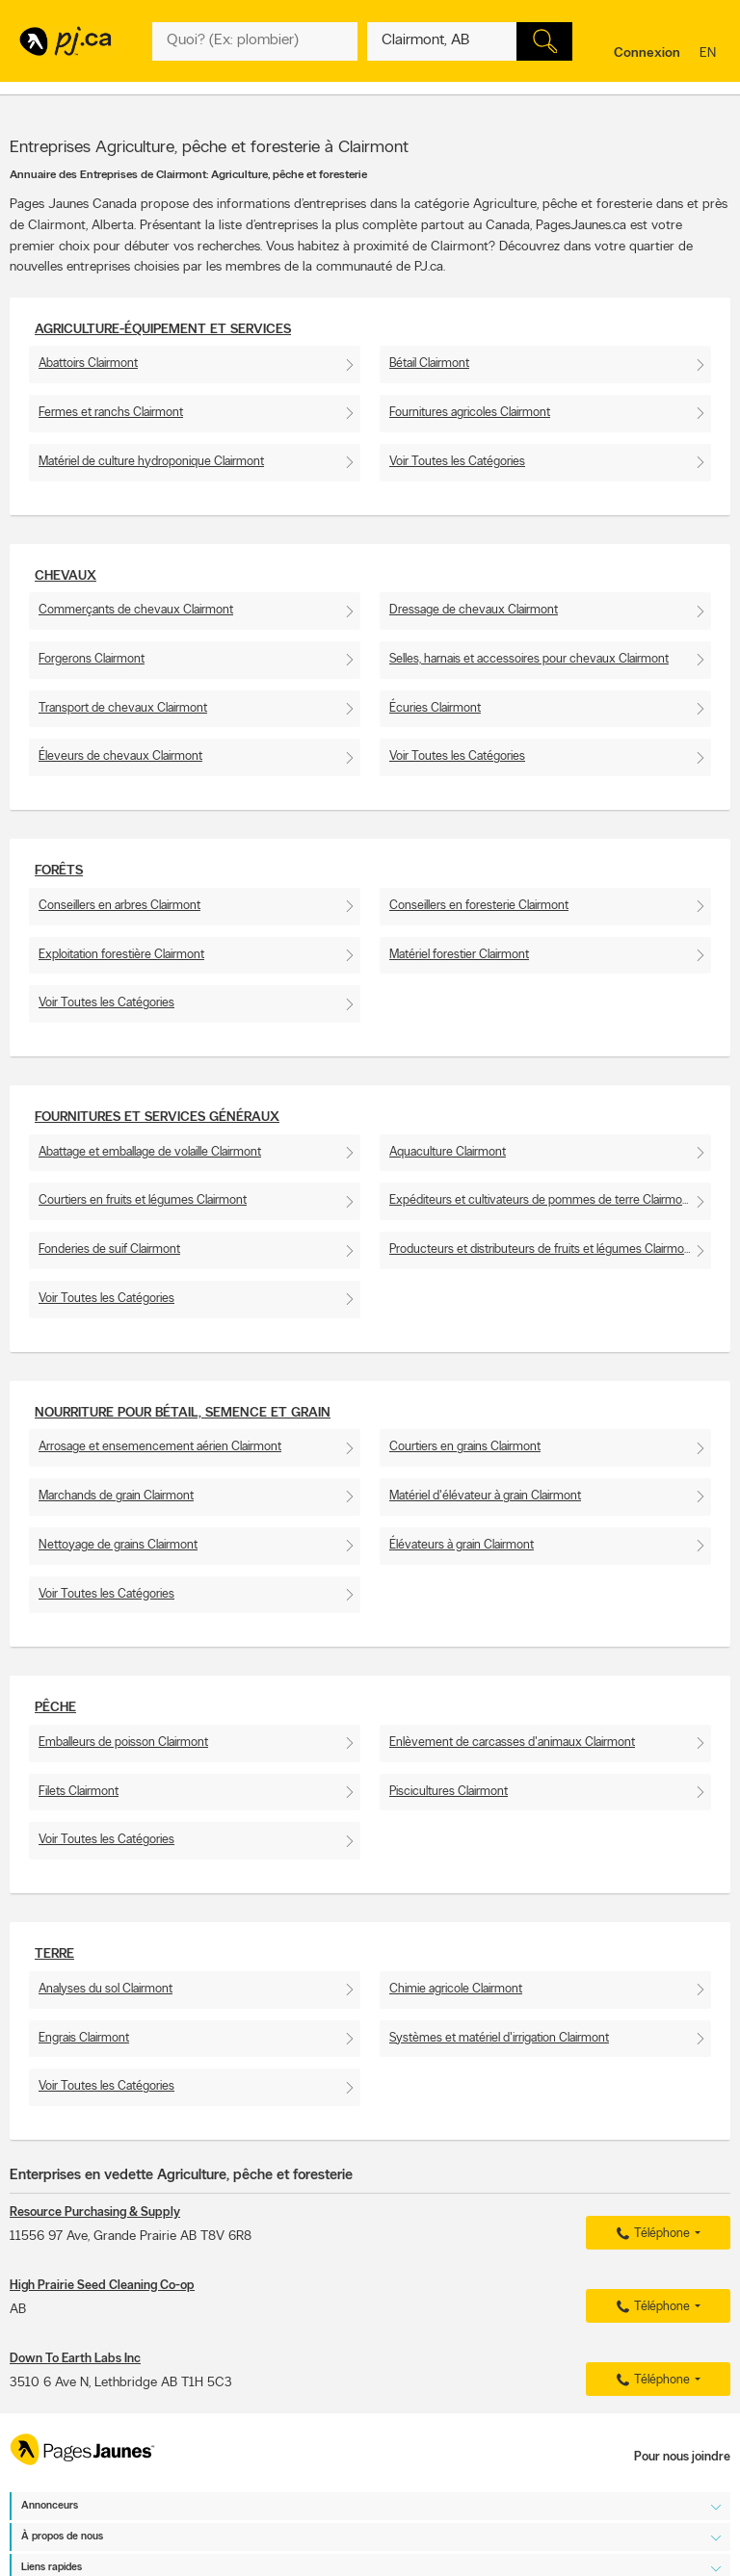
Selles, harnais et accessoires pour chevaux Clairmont (529, 659)
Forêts (59, 871)
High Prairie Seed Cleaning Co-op (102, 2285)
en (710, 54)
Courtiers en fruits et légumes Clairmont (143, 1200)
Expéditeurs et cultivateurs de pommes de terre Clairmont (541, 1200)
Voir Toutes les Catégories (457, 461)
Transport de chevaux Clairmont (123, 708)
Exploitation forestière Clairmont (121, 955)
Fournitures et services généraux (157, 1117)
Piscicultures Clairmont (448, 1791)
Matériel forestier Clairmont (459, 955)
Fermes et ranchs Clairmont (111, 412)
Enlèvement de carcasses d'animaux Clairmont (512, 1742)
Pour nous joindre (682, 2457)
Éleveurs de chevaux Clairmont (120, 756)
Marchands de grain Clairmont (116, 1496)
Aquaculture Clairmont (447, 1152)
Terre (54, 1954)
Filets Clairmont (79, 1791)
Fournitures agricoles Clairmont (469, 412)
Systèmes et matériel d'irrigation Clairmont (499, 2038)
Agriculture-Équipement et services (163, 330)
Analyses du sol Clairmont (105, 1989)
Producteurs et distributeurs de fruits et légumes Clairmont (542, 1249)
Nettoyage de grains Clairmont (118, 1545)
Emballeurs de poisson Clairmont (123, 1742)
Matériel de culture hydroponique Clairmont (151, 461)
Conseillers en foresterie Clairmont (478, 905)
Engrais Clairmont (84, 2038)
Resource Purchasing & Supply (95, 2212)
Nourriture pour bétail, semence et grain (182, 1413)
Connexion (647, 53)
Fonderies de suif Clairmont (109, 1249)
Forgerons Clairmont (92, 659)
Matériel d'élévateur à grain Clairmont (485, 1496)
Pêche (55, 1708)
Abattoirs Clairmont (88, 363)
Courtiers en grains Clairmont (465, 1447)
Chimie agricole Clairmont (455, 1989)
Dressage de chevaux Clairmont (473, 610)
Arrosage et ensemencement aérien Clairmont (160, 1447)
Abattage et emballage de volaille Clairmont (150, 1152)
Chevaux (65, 576)
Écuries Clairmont (435, 708)
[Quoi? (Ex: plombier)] (254, 41)
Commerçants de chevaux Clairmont (136, 610)
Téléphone (650, 2234)
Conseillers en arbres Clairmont (119, 905)
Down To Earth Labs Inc (75, 2359)
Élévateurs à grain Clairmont (461, 1545)
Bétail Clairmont (429, 363)
